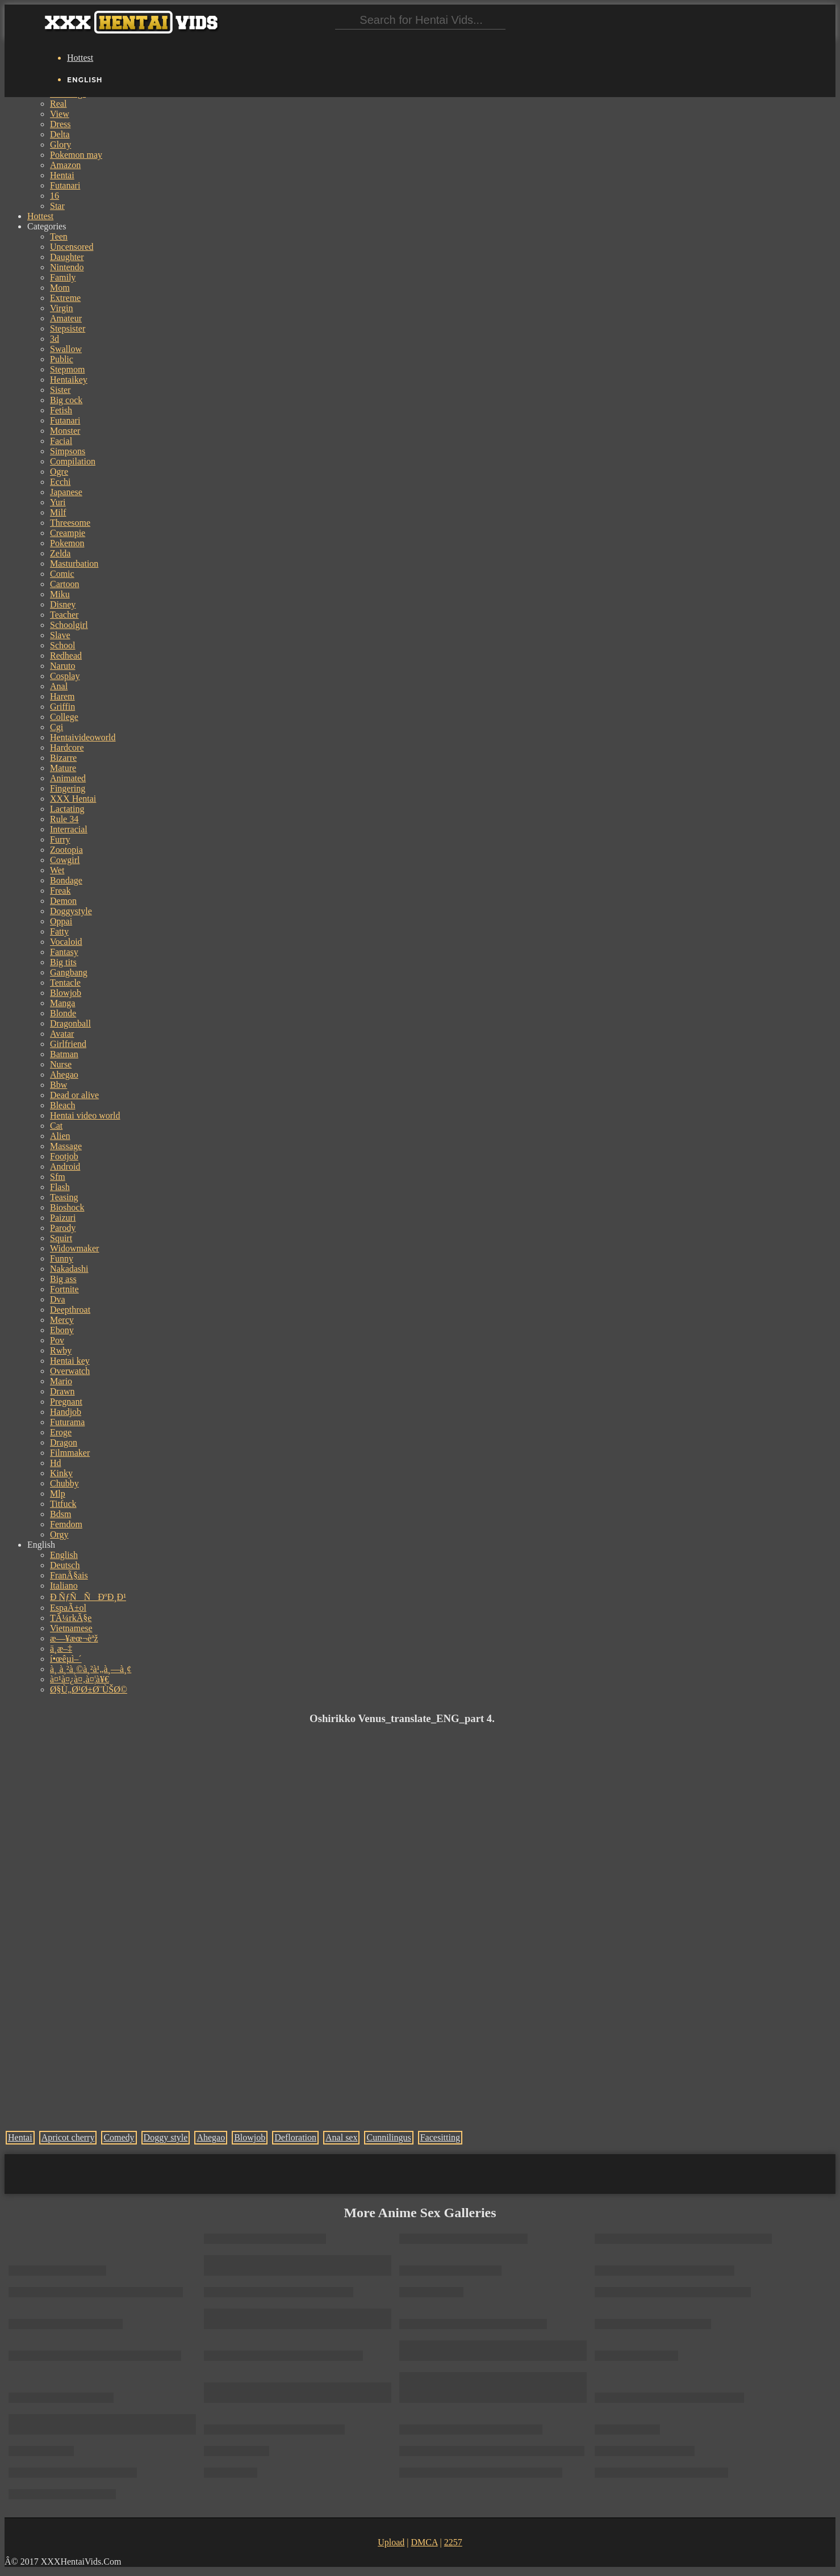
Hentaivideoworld (83, 737)
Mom (60, 287)
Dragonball (70, 1023)
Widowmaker (74, 1248)
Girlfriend (68, 1044)
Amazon (65, 165)
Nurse (61, 1064)
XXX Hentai (73, 798)
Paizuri (63, 1217)
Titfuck (63, 1504)
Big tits (63, 962)
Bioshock (67, 1207)
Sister (60, 390)
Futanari (65, 185)
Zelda (60, 553)
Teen (59, 236)
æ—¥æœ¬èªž (74, 1638)
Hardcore (67, 747)
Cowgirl (65, 860)
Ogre (59, 471)
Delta (60, 134)
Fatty (59, 931)
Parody (63, 1228)
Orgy (59, 1534)
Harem (62, 696)
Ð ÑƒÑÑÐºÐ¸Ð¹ (88, 1597)
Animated (68, 778)
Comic (62, 574)
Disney (63, 604)
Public (61, 359)
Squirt (61, 1238)
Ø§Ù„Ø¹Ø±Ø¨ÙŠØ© (88, 1689)
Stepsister (67, 328)
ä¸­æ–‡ (61, 1648)
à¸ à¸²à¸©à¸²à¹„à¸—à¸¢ (90, 1669)
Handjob (65, 1412)
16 (54, 195)
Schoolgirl (69, 625)
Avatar (62, 1033)
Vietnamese (71, 1628)
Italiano (64, 1585)
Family (63, 277)
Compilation (72, 461)
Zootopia (66, 850)
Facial (61, 441)
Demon (63, 901)
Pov (57, 1340)
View (59, 114)
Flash (60, 1187)
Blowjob (65, 993)
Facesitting (440, 2137)
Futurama (67, 1422)
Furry (60, 839)
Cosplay (65, 676)
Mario (61, 1381)
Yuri (58, 502)
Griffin (62, 706)
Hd (55, 1463)
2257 (453, 2542)
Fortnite (64, 1289)
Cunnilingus (388, 2137)
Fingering (67, 788)
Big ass (63, 1279)
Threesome (70, 522)
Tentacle (65, 982)
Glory (60, 144)
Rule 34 (64, 819)
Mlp (57, 1493)
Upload (391, 2542)
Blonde (63, 1013)
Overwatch (70, 1371)
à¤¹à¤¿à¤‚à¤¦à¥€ (79, 1679)
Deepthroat (70, 1309)
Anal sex (341, 2137)
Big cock (66, 400)
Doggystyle (71, 911)
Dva (57, 1299)
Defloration (295, 2137)
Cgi (56, 727)
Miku (60, 594)
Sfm (57, 1177)
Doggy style (166, 2137)
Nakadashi (69, 1269)
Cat (56, 1125)
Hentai (62, 175)
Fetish (61, 410)
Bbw (58, 1085)
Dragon (63, 1442)
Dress (60, 124)
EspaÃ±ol (68, 1607)
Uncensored (71, 247)
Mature (63, 768)
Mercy (62, 1320)
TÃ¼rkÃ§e (70, 1618)
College (64, 717)
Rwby (61, 1350)
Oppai (61, 921)
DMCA (424, 2542)
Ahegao (64, 1074)
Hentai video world (85, 1115)
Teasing (64, 1197)
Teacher (64, 614)
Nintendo (67, 267)
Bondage (66, 880)
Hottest (80, 57)
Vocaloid (66, 941)
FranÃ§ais (69, 1575)
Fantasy (64, 952)
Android (65, 1166)
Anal (59, 686)
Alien (60, 1136)
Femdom (66, 1524)
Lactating (67, 809)
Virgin (61, 308)
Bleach (62, 1105)
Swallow (66, 349)
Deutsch (65, 1565)
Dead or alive (74, 1095)
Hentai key (70, 1361)
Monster (65, 430)
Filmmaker (70, 1452)
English (64, 1555)
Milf (58, 512)
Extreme (65, 298)
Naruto (62, 666)
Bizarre (63, 758)
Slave (60, 635)
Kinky (61, 1473)
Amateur (66, 318)
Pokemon (67, 543)
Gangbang (68, 972)
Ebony (62, 1330)
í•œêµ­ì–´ (66, 1659)
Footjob (64, 1156)
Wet (57, 870)
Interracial (68, 829)
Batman (64, 1054)
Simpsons (67, 451)
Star (57, 206)
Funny (61, 1258)
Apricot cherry (68, 2137)
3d (54, 339)
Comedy (118, 2137)
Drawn (62, 1391)
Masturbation (74, 563)
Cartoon (65, 584)
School (62, 645)
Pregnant (66, 1401)
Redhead (66, 655)
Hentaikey (68, 379)
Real (58, 103)
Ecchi (60, 482)
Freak (60, 890)
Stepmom (67, 369)
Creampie (67, 533)
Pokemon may (76, 155)
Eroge (61, 1432)
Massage (66, 1146)
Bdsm (60, 1514)
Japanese (66, 492)
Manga (62, 1003)
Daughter (67, 257)
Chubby (64, 1483)
